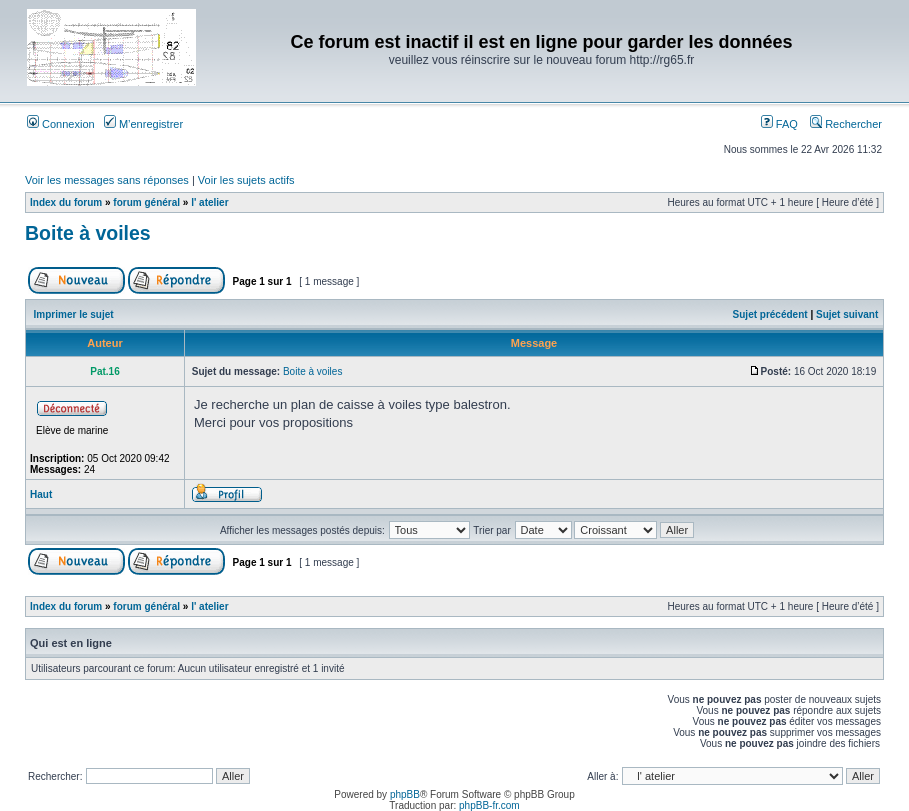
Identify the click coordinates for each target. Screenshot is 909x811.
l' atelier (209, 202)
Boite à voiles (88, 233)
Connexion (61, 124)
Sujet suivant (847, 314)
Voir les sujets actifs (246, 180)
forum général (146, 202)
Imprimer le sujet (74, 314)
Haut (41, 494)
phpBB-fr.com (489, 805)
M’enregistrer (143, 124)
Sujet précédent (770, 314)
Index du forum (66, 202)
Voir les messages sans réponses (107, 180)
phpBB (405, 794)
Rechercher (846, 124)
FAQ (779, 124)
